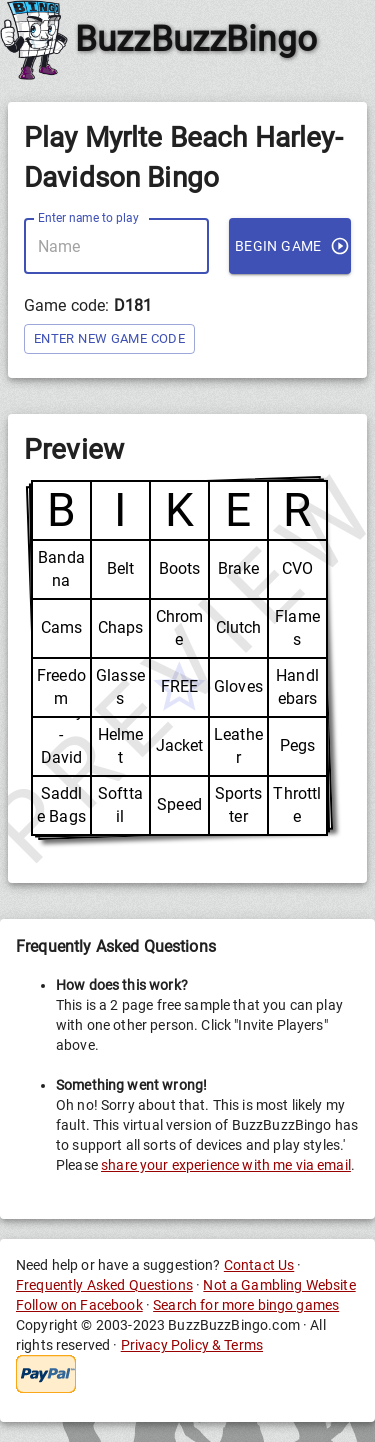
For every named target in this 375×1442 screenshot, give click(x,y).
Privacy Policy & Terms (192, 1345)
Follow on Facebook (79, 1305)
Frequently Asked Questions (104, 1285)
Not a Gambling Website (279, 1285)
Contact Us (259, 1265)
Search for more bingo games (246, 1305)
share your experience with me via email (226, 1165)
